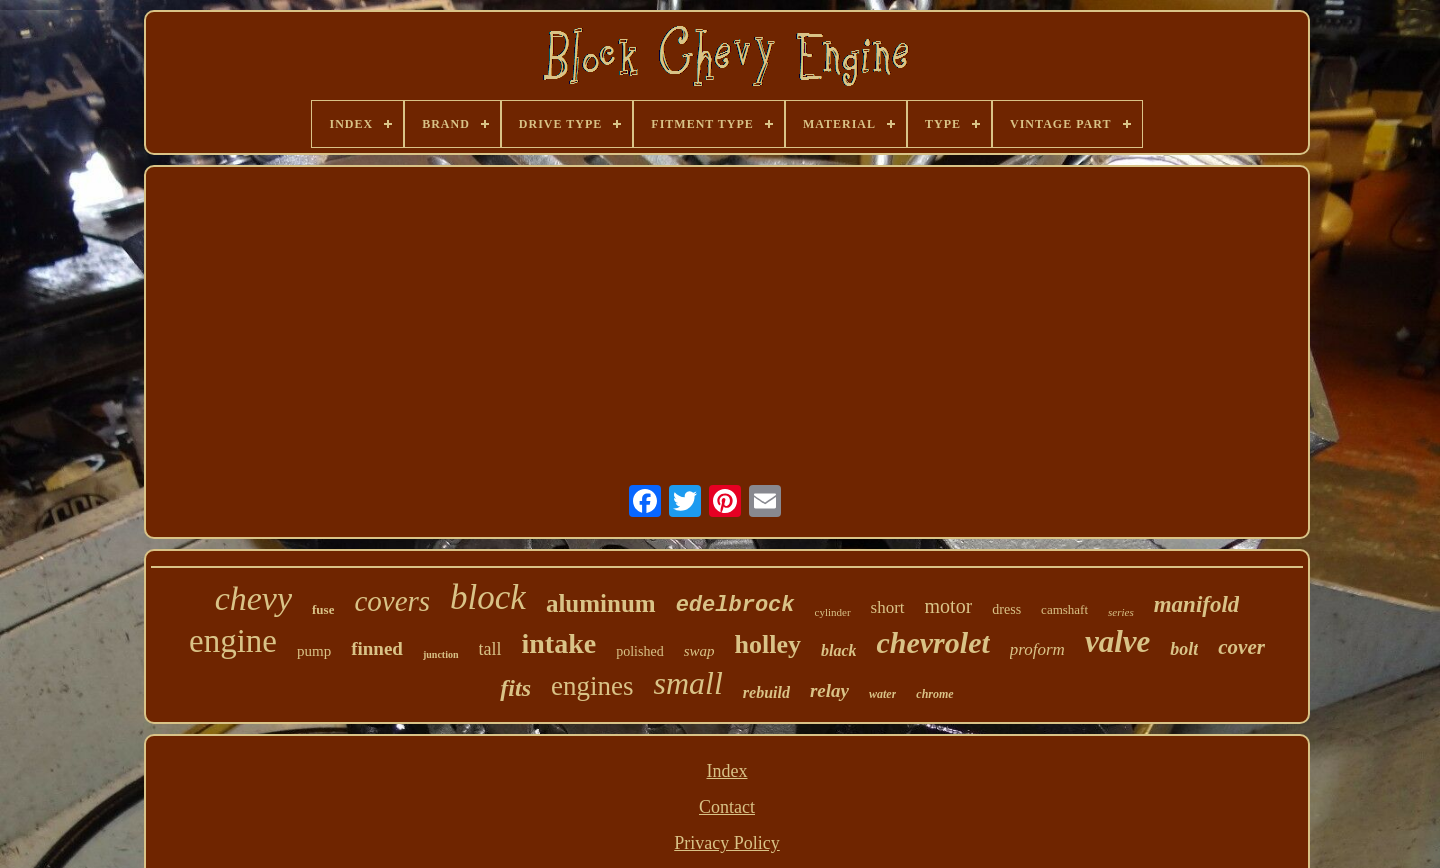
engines (592, 686)
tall (490, 649)
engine (233, 641)
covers (392, 601)
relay (829, 690)
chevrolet (932, 642)
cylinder (833, 612)
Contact (727, 807)
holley (767, 644)
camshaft (1064, 609)
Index (727, 771)
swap (699, 651)
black (839, 650)
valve (1117, 641)
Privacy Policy (727, 843)
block (488, 597)
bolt (1184, 649)
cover (1241, 647)
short (888, 607)
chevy (253, 598)
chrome (934, 694)
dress (1006, 609)
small (687, 683)
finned (377, 648)
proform (1037, 649)
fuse (323, 609)
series (1121, 612)
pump (314, 651)
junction (441, 654)
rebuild (766, 692)
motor (949, 606)
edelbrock (735, 605)
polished (639, 651)
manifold (1197, 604)
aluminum (601, 603)
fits (515, 688)
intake (559, 643)
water (882, 694)
